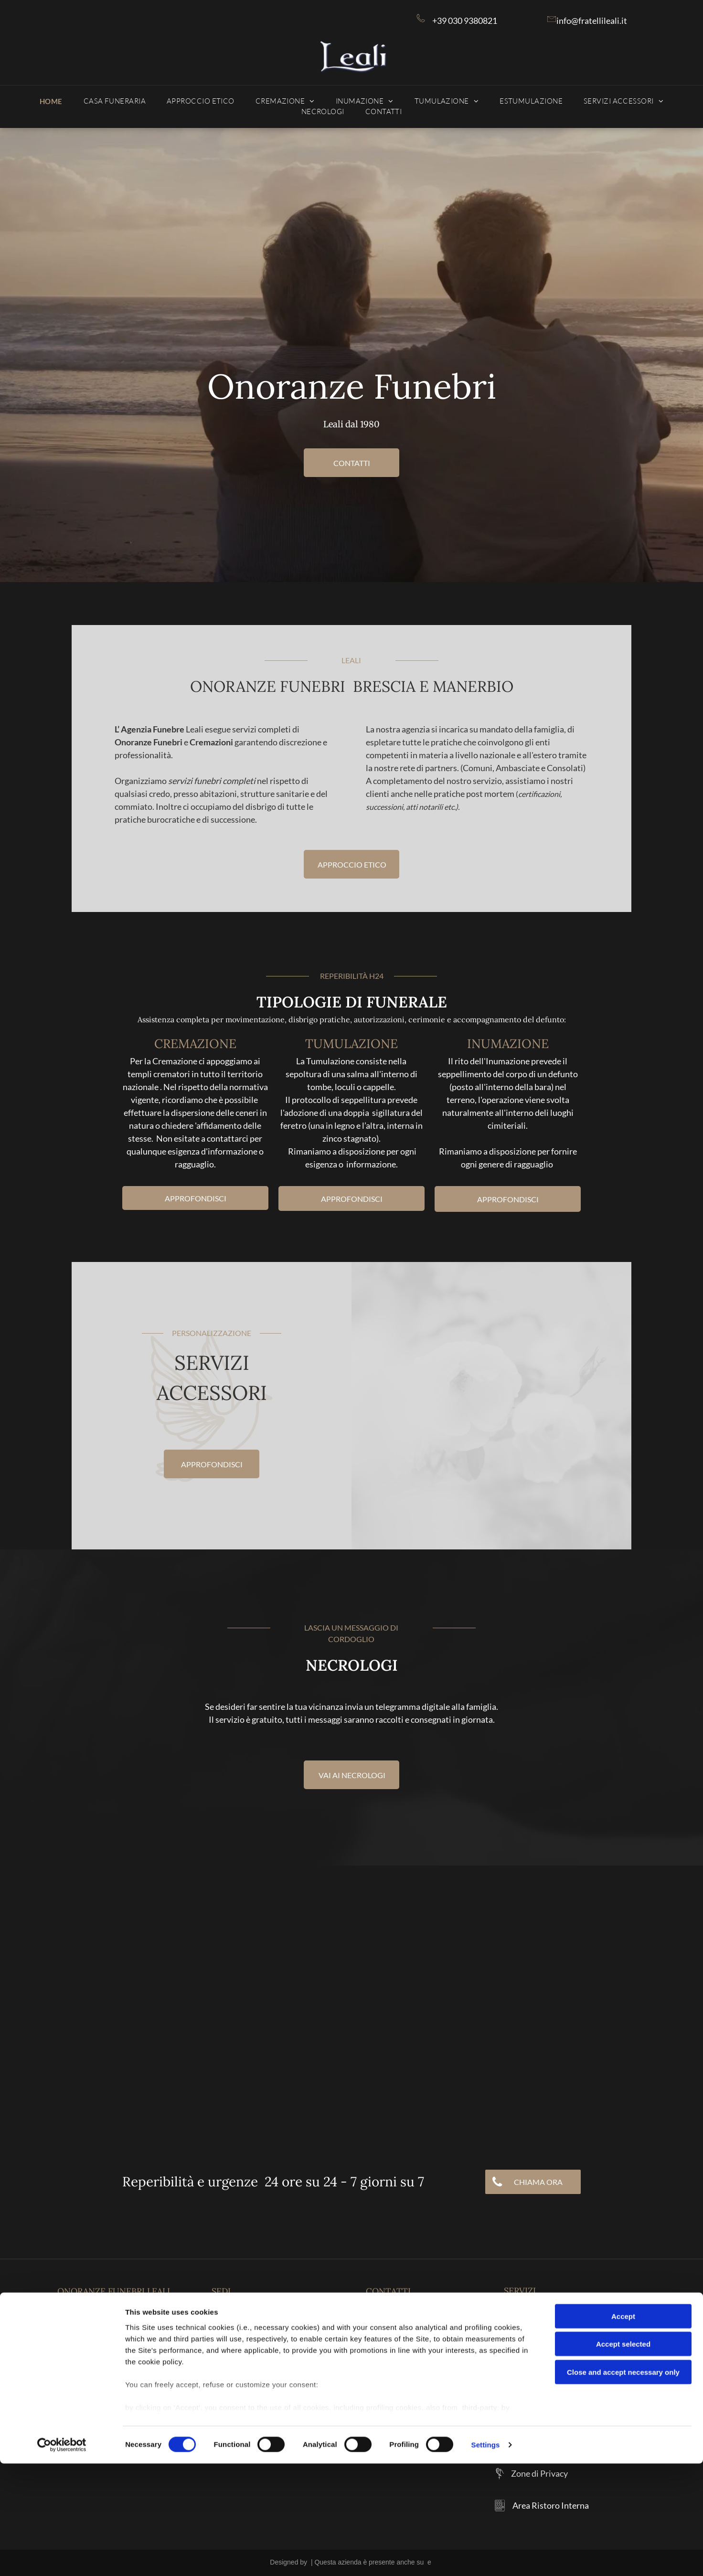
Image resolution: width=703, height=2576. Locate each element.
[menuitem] (51, 101)
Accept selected (623, 2456)
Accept (623, 2429)
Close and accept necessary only (623, 2485)
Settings (485, 2557)
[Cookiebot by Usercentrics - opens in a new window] (62, 2557)
